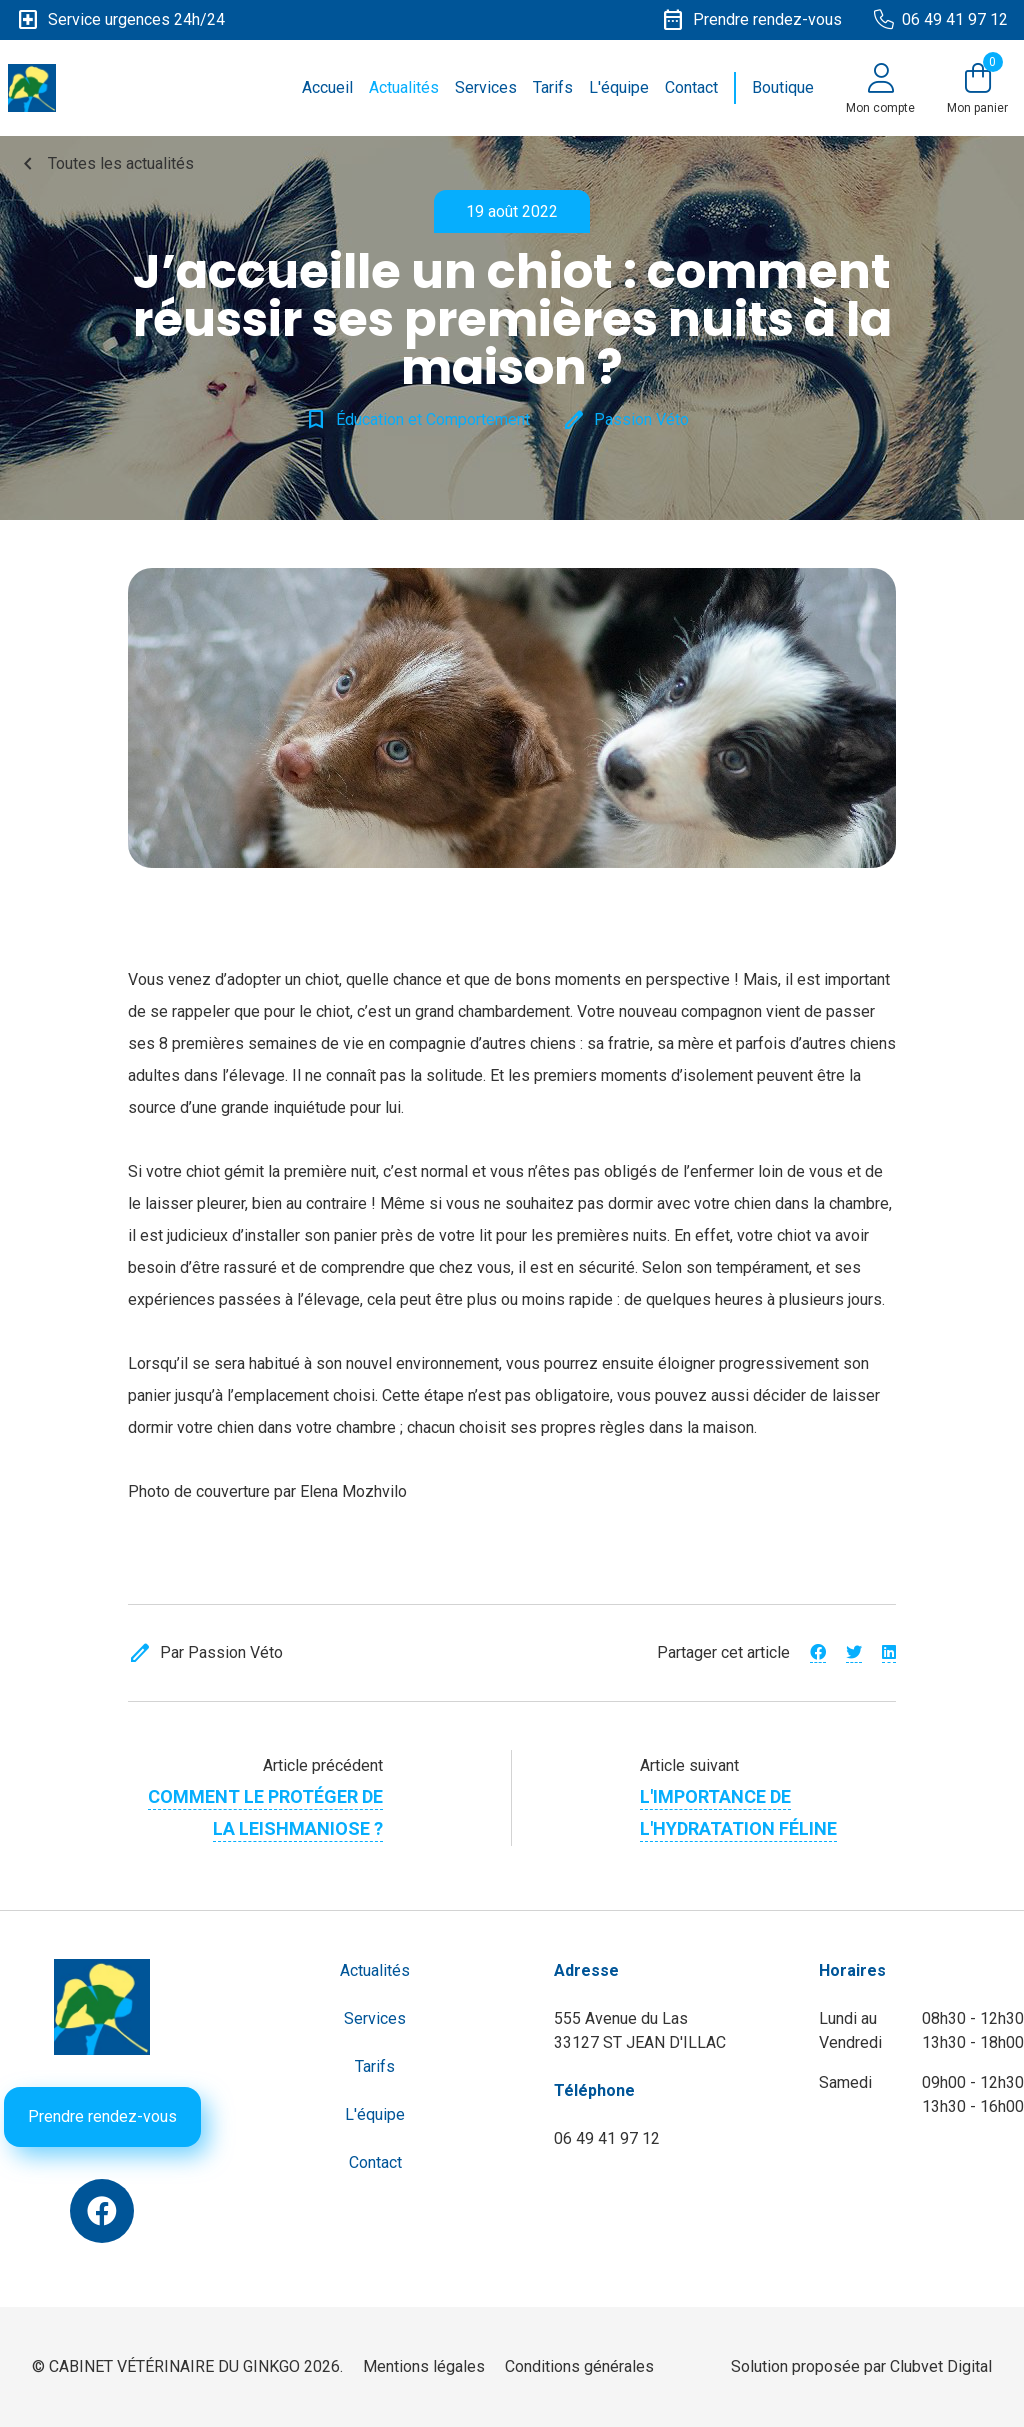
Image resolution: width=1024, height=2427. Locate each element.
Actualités (404, 87)
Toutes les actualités (105, 164)
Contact (691, 87)
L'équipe (619, 87)
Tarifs (553, 87)
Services (486, 87)
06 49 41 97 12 (607, 2138)
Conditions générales (579, 2366)
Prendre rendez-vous (102, 2116)
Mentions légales (424, 2366)
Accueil (327, 87)
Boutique (783, 87)
